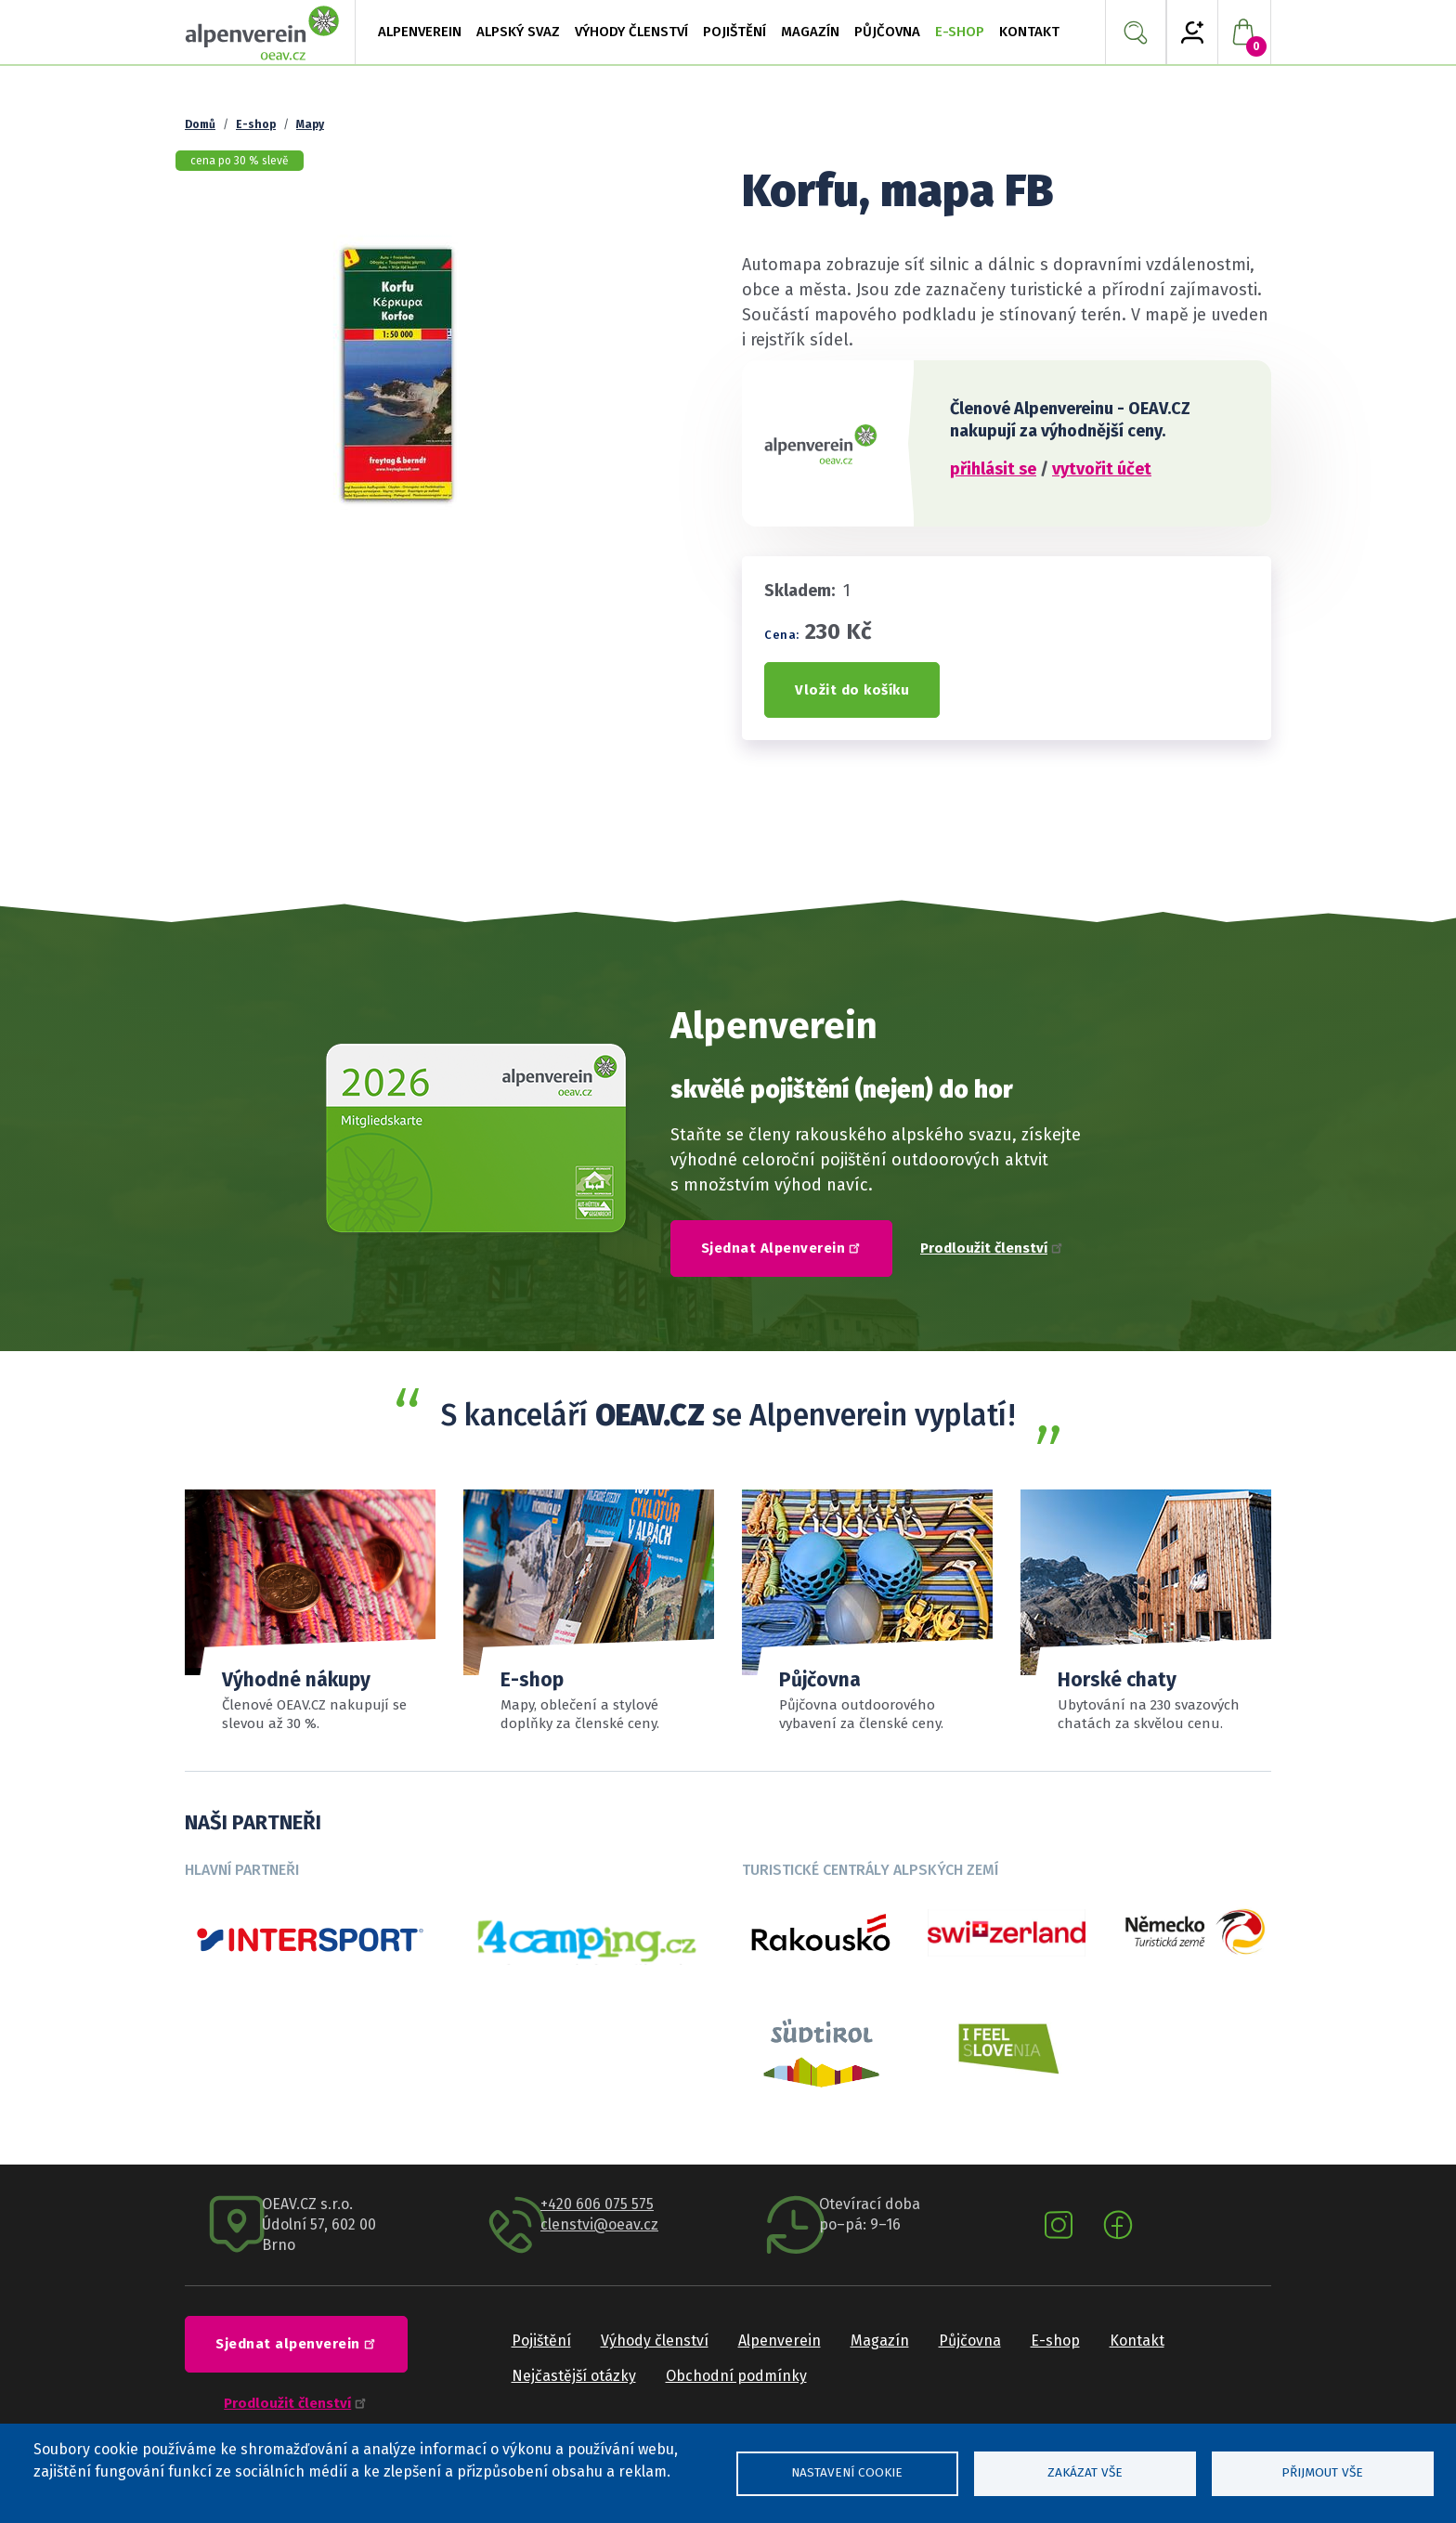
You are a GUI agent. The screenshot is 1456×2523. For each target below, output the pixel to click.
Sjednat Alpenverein (783, 1247)
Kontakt (1137, 2340)
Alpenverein (779, 2340)
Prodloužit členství (992, 1248)
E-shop (959, 31)
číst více (588, 1611)
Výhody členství (654, 2340)
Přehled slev (310, 1611)
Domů (200, 124)
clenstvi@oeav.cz (599, 2224)
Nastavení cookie (847, 2472)
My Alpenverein (1192, 32)
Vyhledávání (1135, 32)
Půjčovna (887, 31)
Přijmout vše (1322, 2472)
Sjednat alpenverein (298, 2343)
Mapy (310, 124)
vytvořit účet (1101, 469)
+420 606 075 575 (597, 2204)
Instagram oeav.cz (1058, 2225)
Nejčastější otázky (574, 2376)
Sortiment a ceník (867, 1611)
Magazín (880, 2340)
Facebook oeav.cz (1118, 2225)
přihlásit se (993, 469)
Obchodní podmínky (736, 2376)
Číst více (1145, 1611)
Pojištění (541, 2340)
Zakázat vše (1085, 2472)
